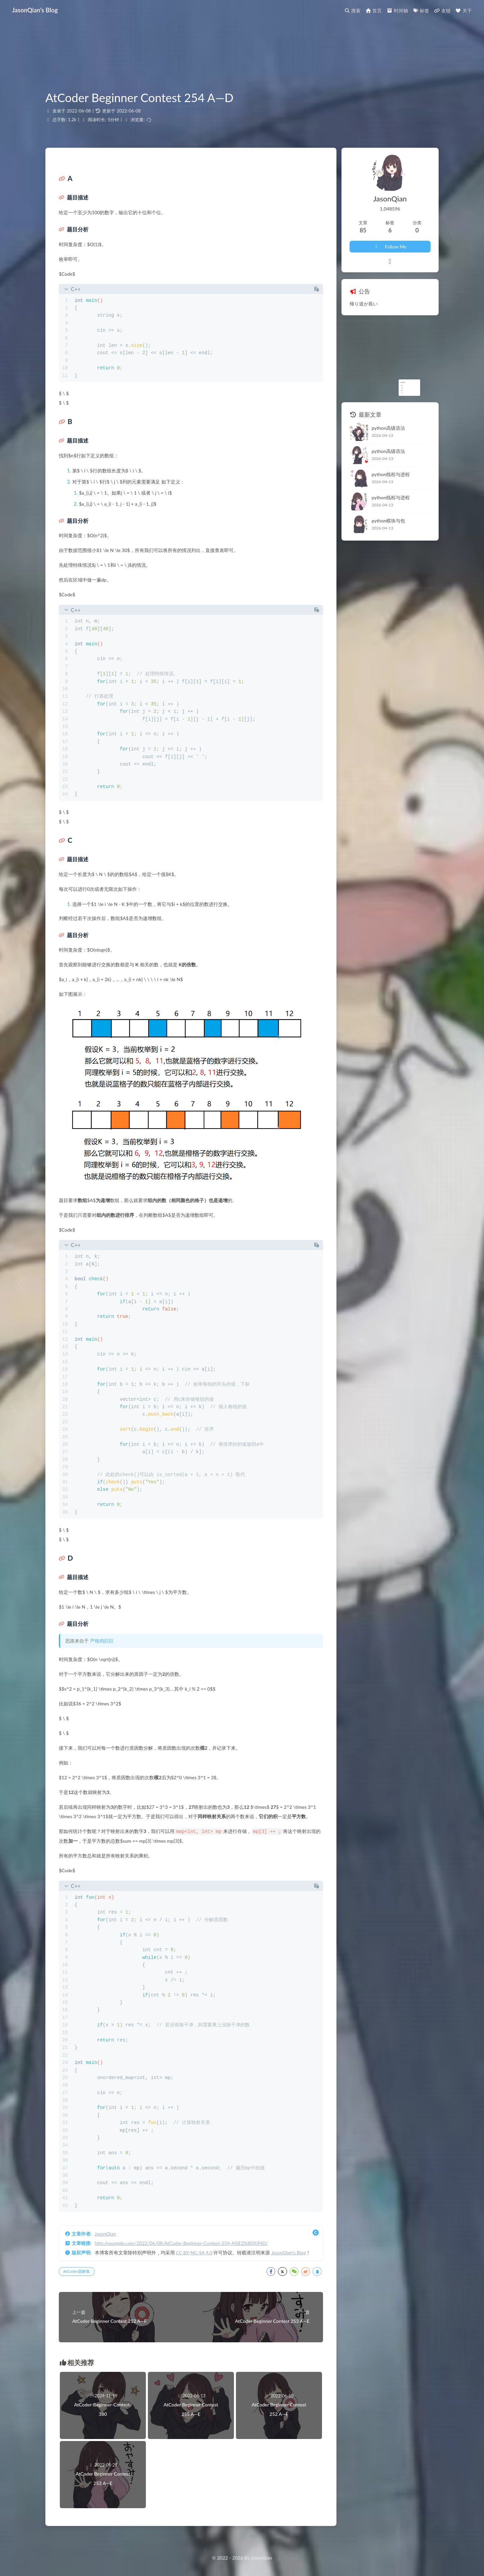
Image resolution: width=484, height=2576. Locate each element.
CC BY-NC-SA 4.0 (194, 2252)
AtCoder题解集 (76, 2270)
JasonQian (105, 2233)
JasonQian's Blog (288, 2252)
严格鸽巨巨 (102, 1641)
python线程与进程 (391, 474)
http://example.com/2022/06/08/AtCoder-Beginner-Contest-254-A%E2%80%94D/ (181, 2243)
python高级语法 (388, 428)
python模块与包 (388, 520)
